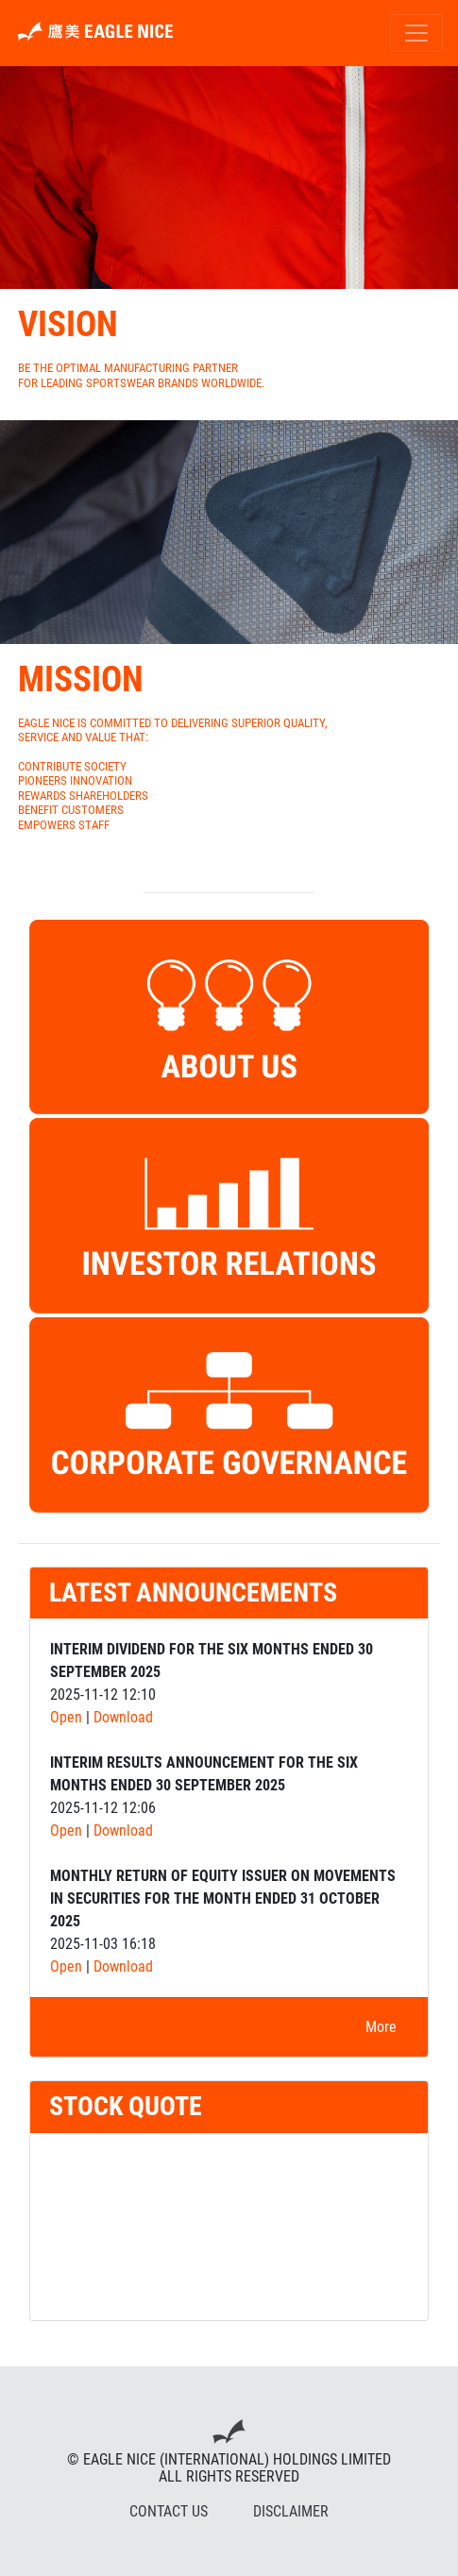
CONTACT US (168, 2511)
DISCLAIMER (291, 2511)
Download (123, 1717)
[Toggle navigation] (416, 33)
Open (66, 1717)
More (381, 2027)
